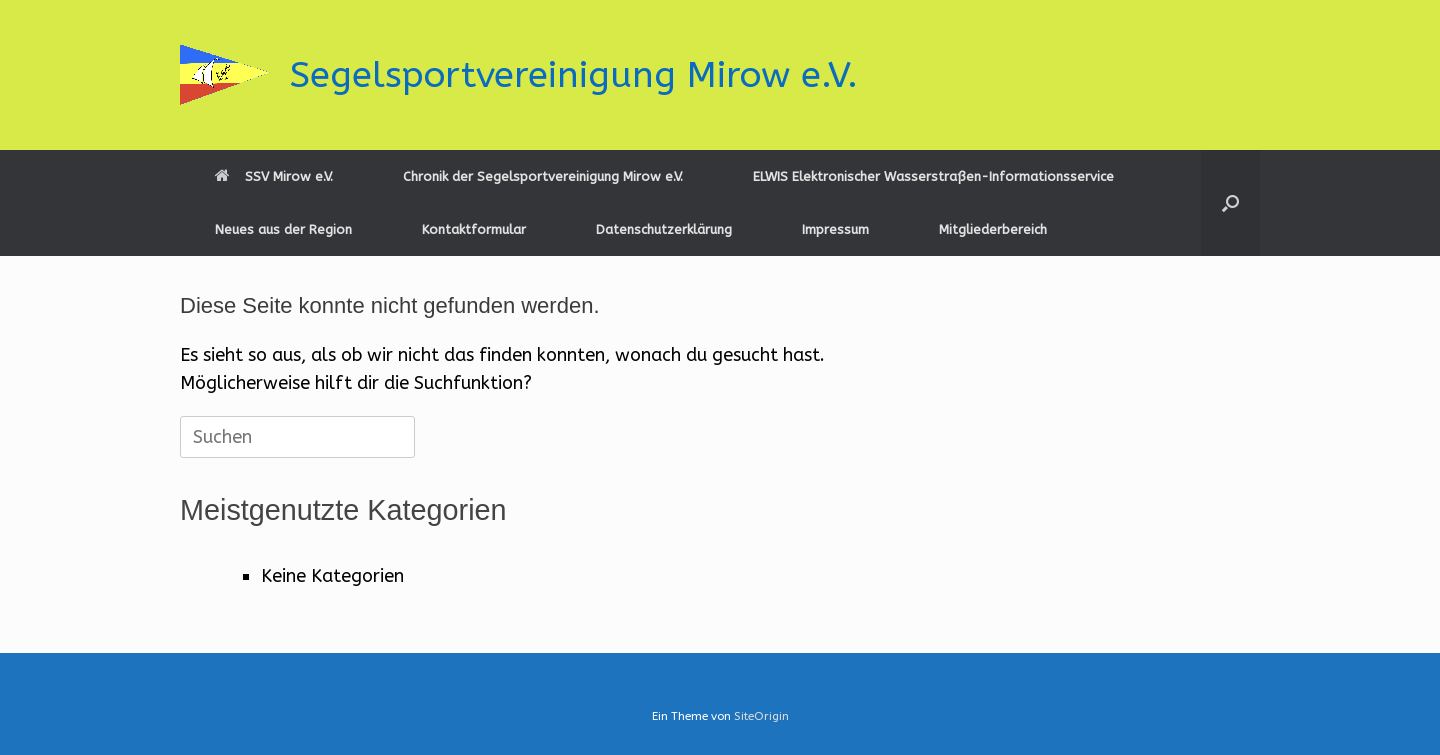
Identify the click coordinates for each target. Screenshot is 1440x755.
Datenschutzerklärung (664, 229)
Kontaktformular (474, 229)
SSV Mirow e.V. (274, 176)
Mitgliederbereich (993, 229)
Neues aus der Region (283, 229)
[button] (1230, 203)
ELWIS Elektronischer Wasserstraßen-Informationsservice (933, 176)
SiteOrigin (761, 716)
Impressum (835, 229)
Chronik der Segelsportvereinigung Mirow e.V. (543, 176)
